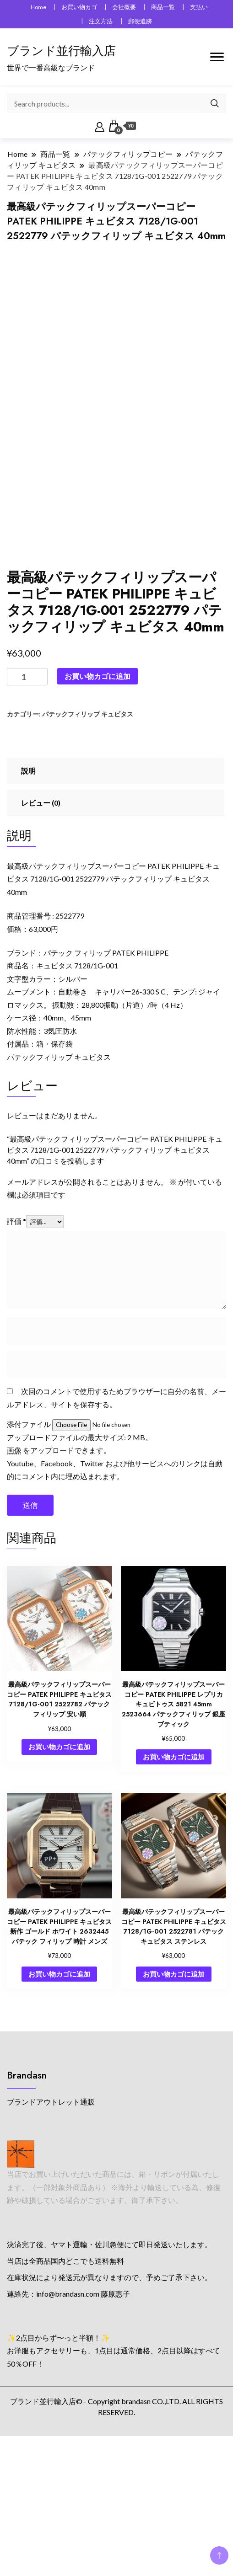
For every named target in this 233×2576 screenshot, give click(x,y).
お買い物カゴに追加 (97, 802)
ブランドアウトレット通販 (51, 2227)
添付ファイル (29, 1550)
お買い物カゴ (79, 7)
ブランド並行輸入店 (61, 50)
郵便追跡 (140, 21)
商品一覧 (163, 7)
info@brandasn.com (67, 2420)
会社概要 (124, 7)
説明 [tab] (28, 897)
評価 (16, 1347)
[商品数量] (27, 803)
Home (38, 7)
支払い (199, 7)
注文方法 (101, 21)
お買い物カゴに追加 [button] (59, 1873)
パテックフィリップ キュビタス (87, 840)
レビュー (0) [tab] (40, 929)
